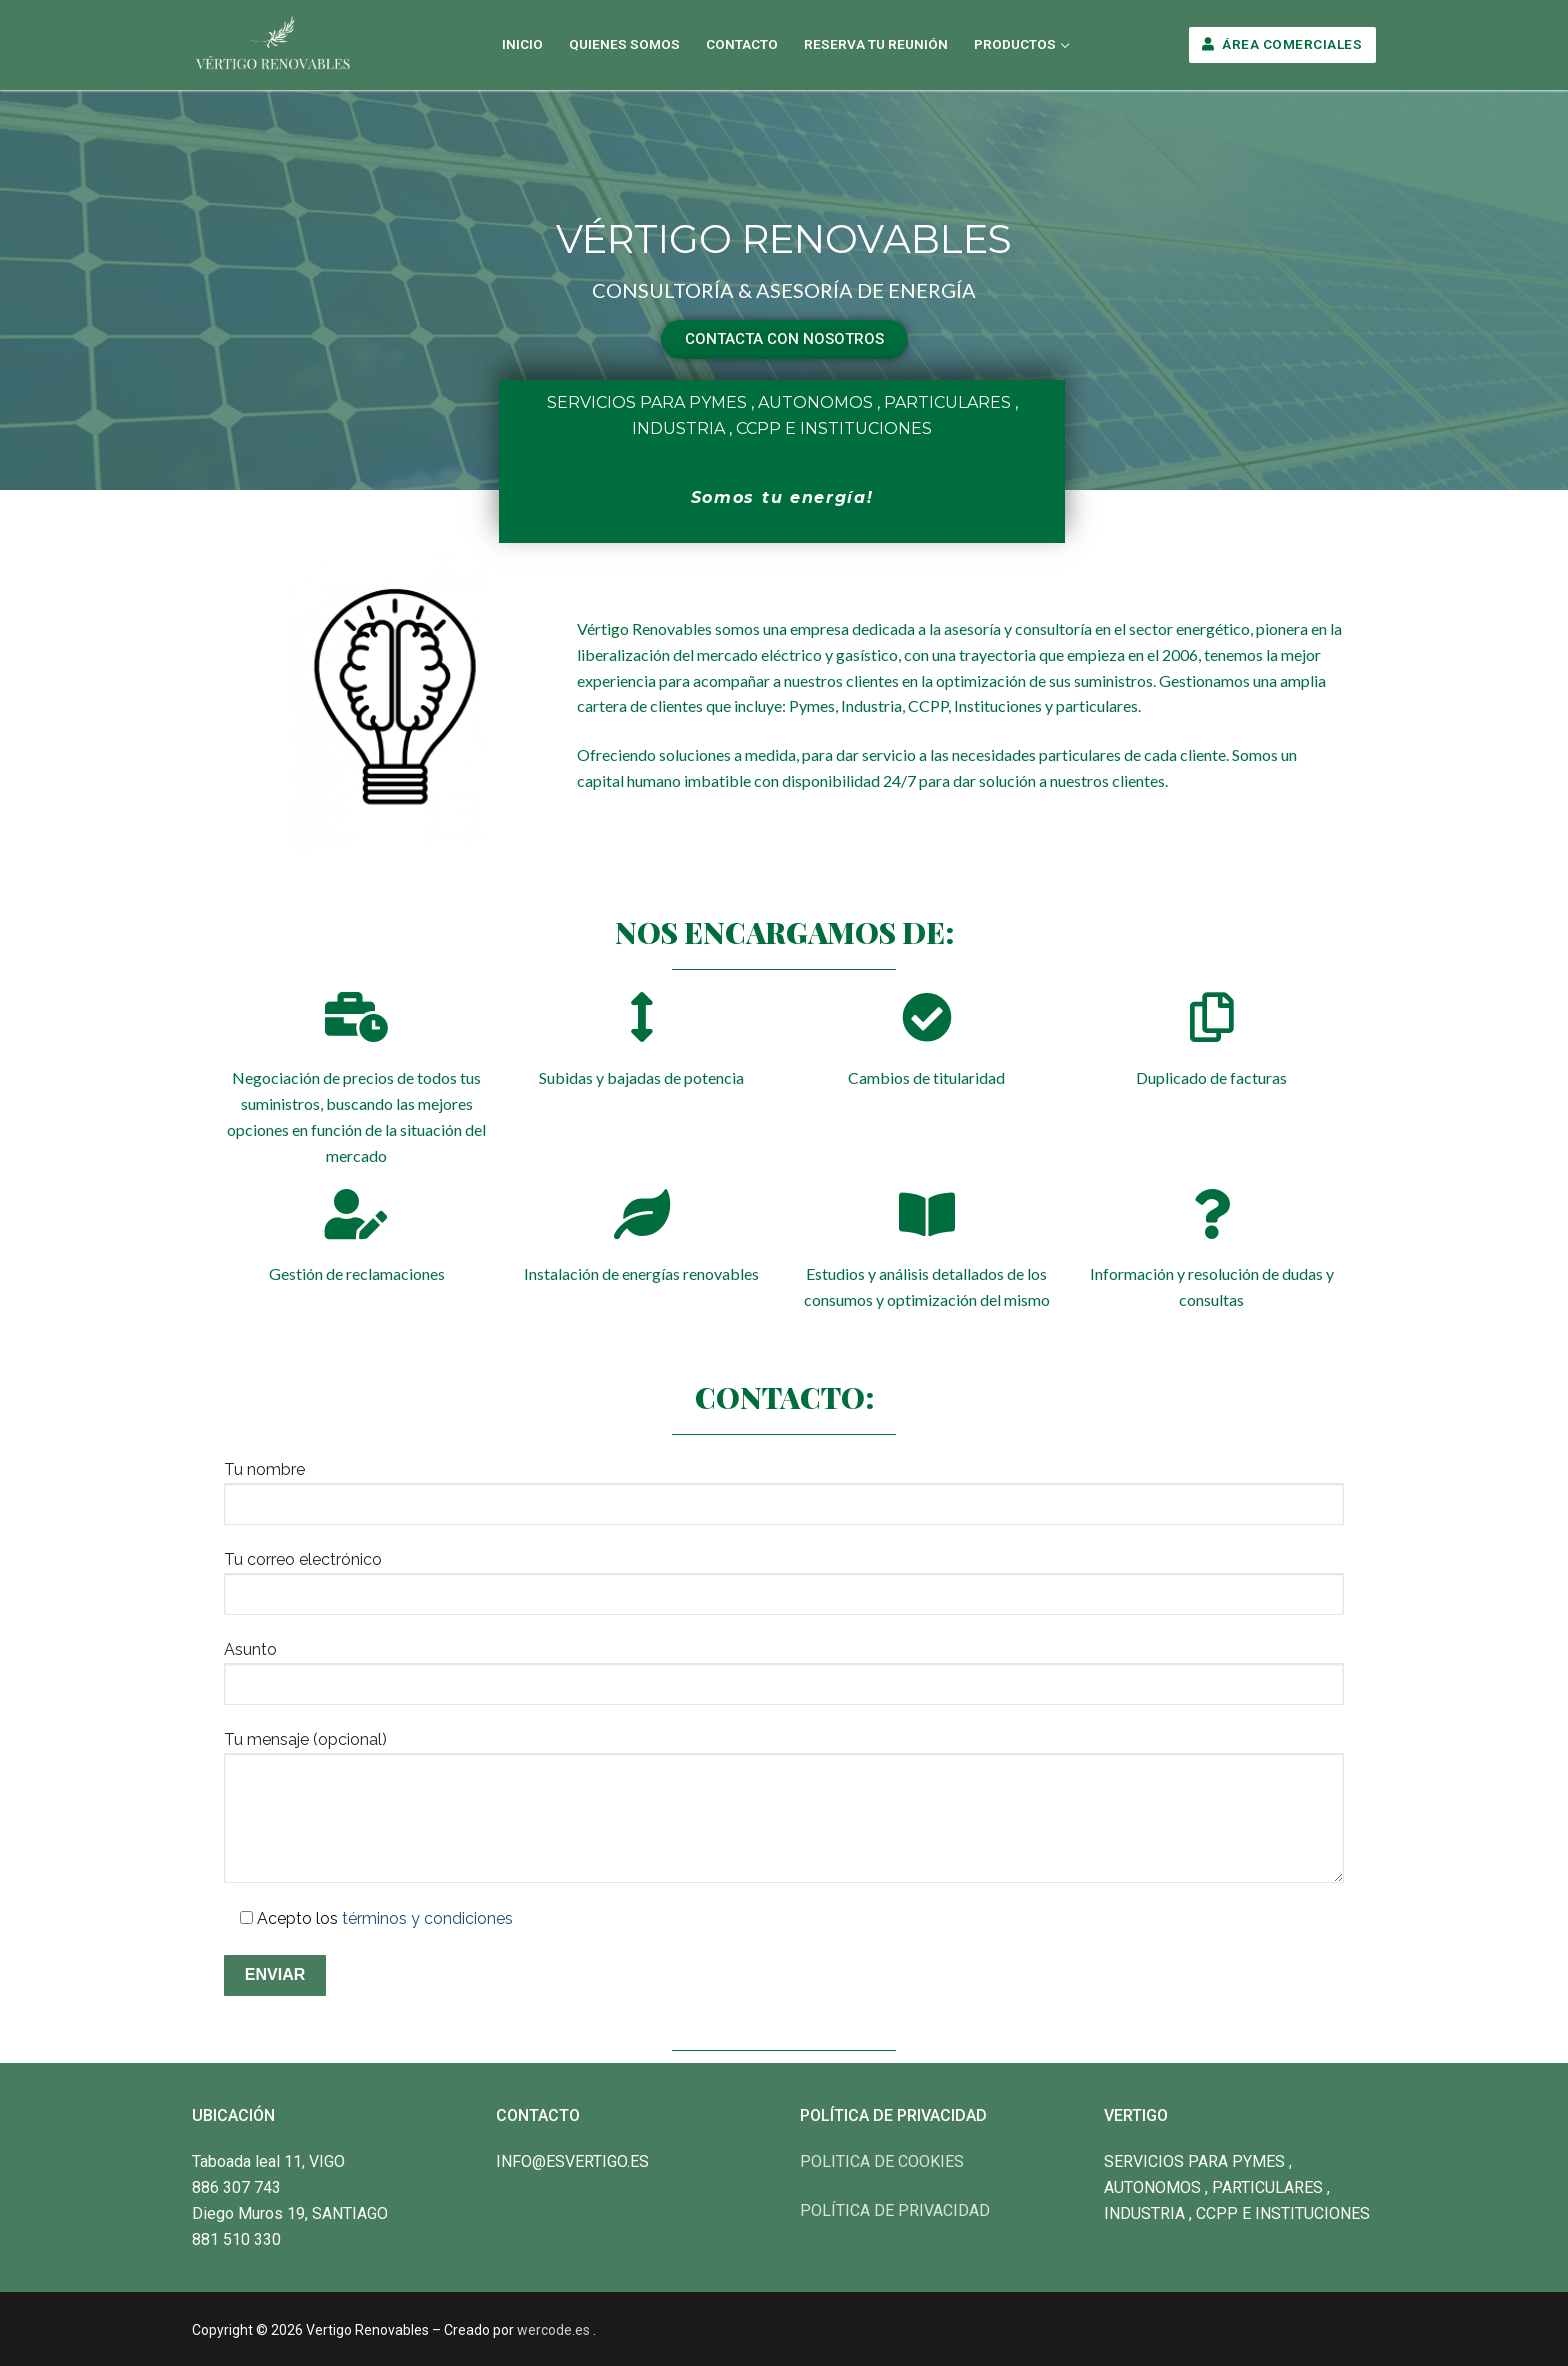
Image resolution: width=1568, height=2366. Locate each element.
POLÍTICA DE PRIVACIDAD (895, 2210)
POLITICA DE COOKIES (882, 2161)
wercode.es (553, 2330)
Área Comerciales (1282, 44)
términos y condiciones (427, 1918)
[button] (784, 339)
